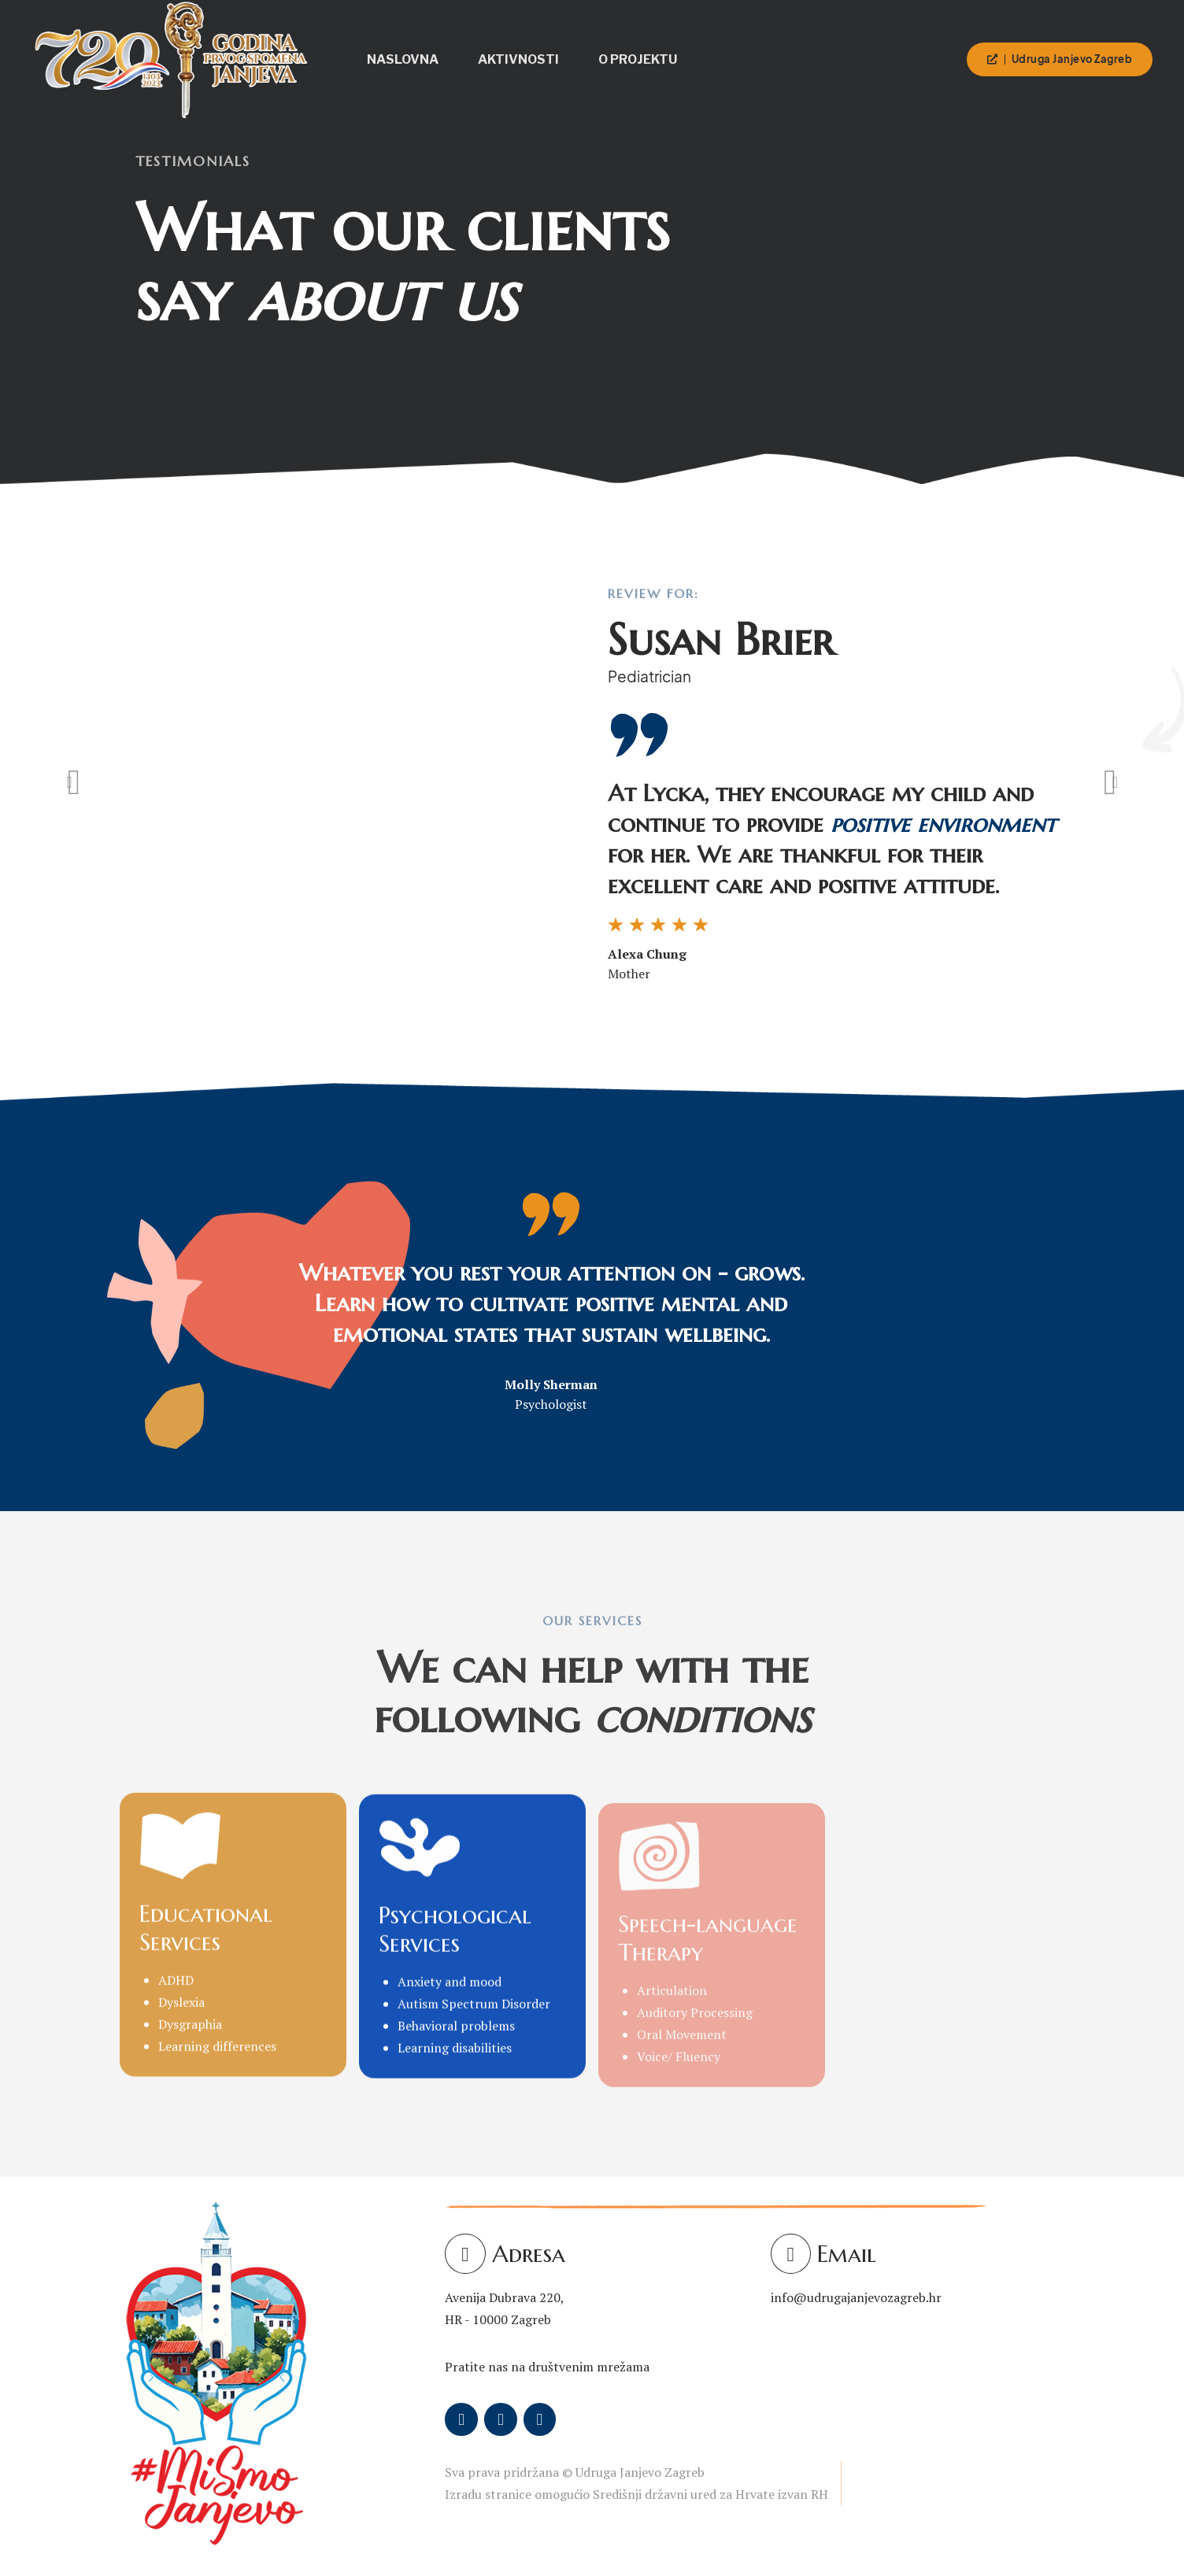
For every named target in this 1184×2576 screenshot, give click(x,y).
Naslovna (402, 59)
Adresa (528, 2253)
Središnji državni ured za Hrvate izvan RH (710, 2494)
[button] (74, 782)
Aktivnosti (518, 59)
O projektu (637, 59)
